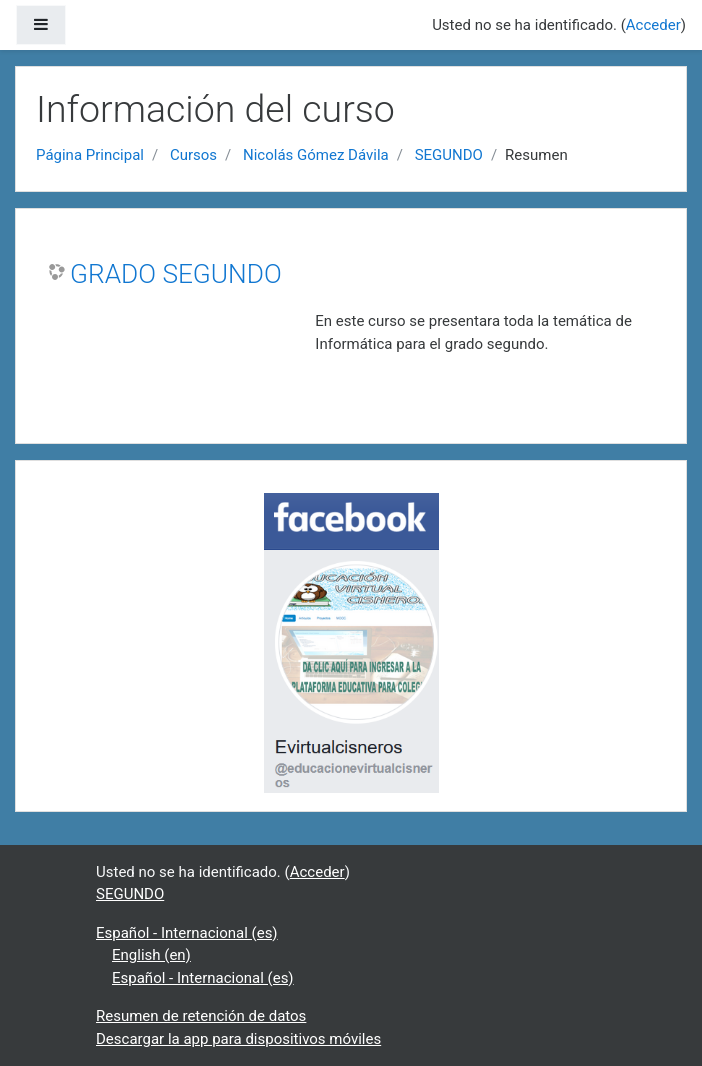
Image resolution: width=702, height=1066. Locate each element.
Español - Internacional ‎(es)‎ (187, 933)
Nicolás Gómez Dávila (316, 155)
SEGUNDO (449, 155)
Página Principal (90, 155)
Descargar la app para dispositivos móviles (238, 1039)
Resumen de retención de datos (201, 1016)
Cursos (193, 155)
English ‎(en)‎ (151, 955)
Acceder (653, 25)
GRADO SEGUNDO (176, 274)
